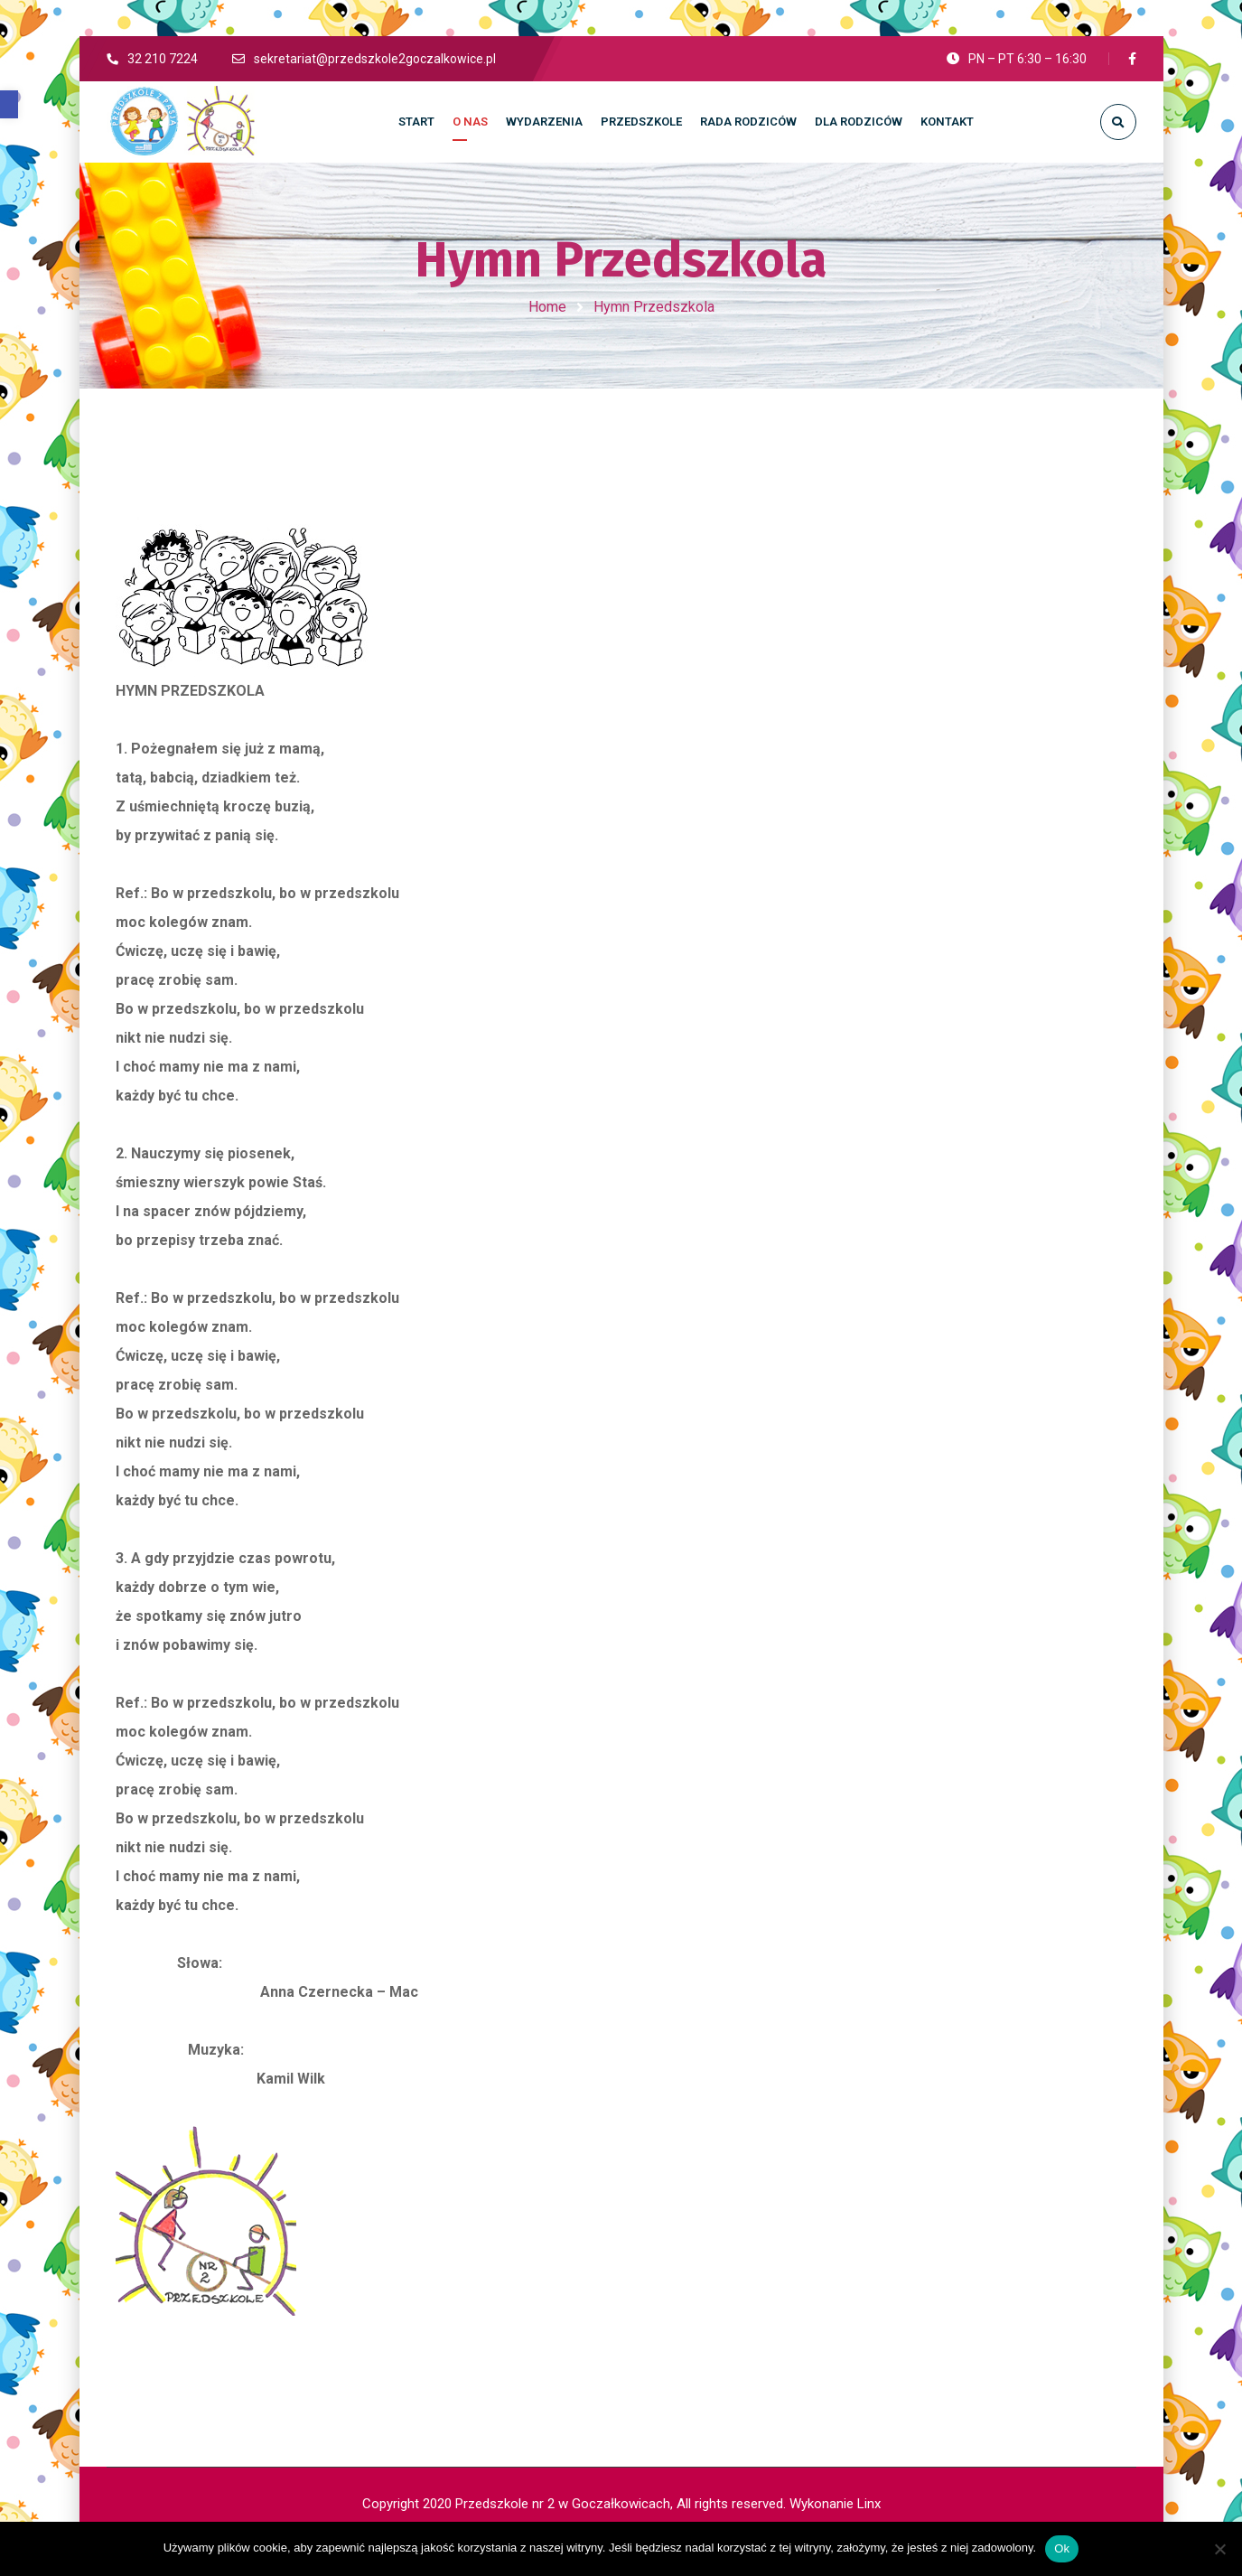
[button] (9, 104)
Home (547, 306)
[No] (1219, 2549)
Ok (1061, 2548)
